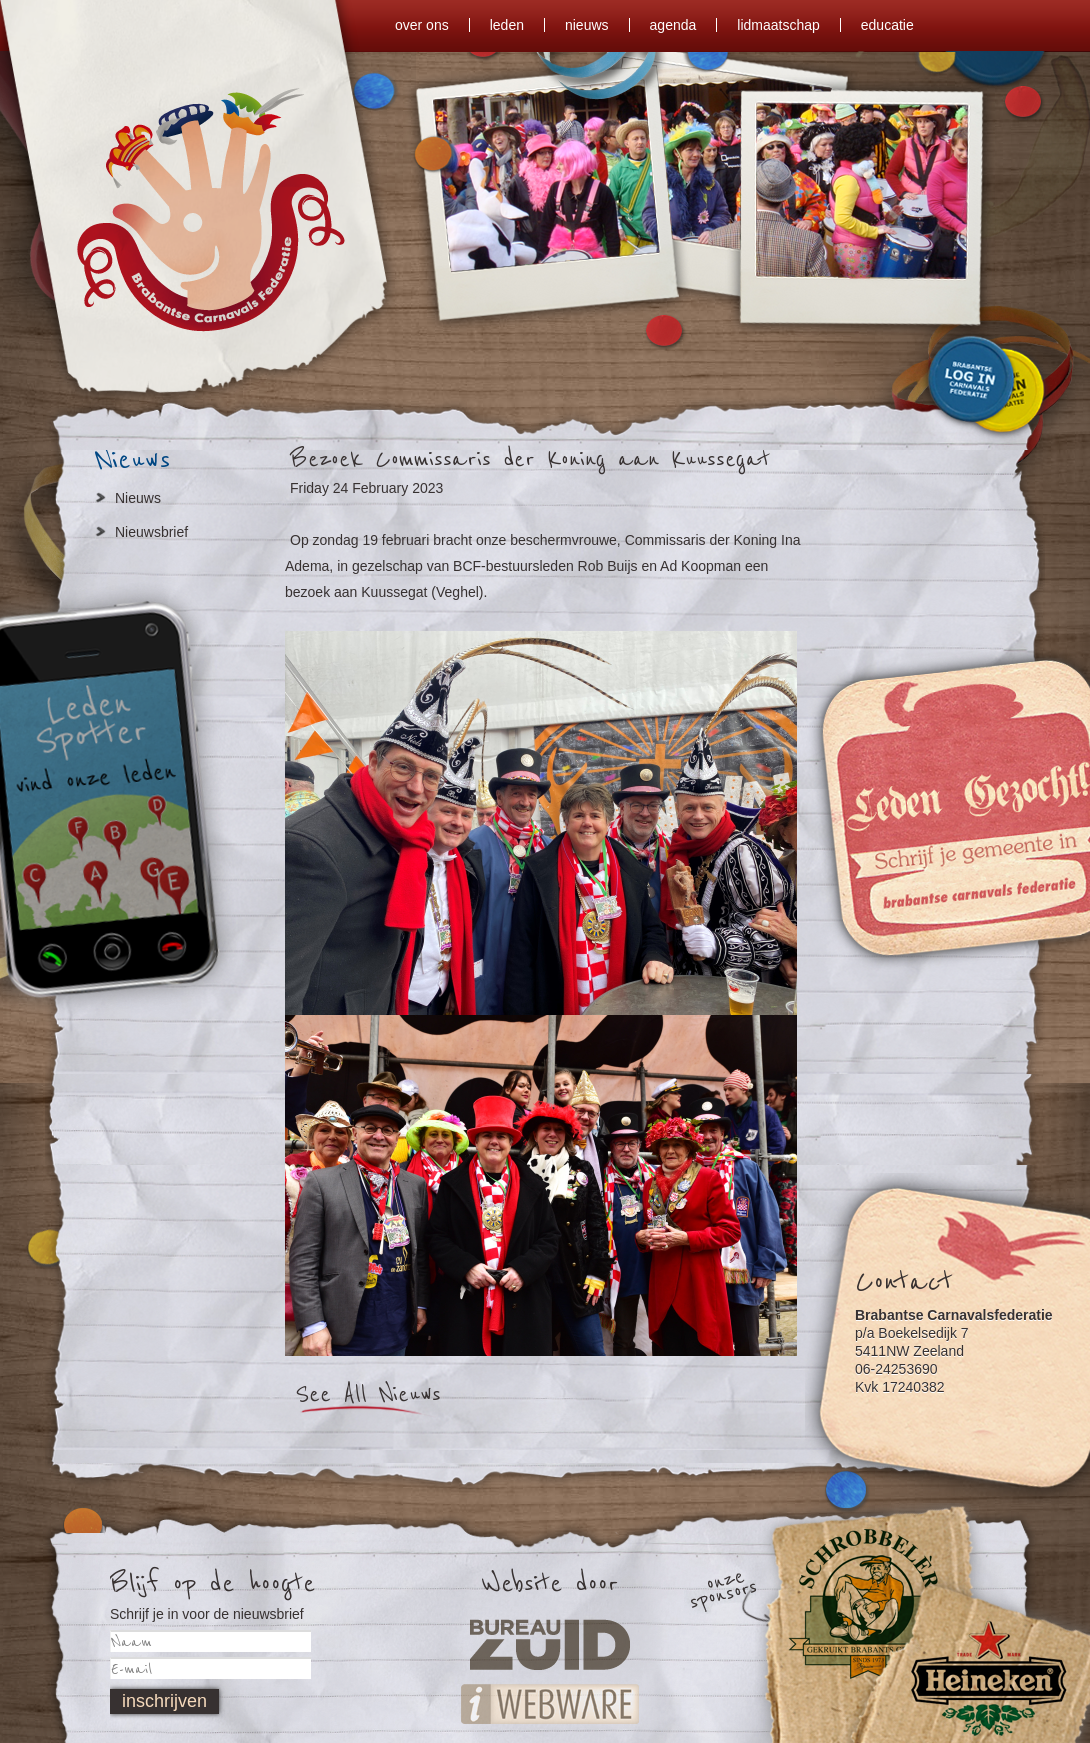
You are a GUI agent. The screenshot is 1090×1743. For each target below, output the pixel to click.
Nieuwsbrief (151, 532)
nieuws (587, 25)
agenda (673, 25)
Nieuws (138, 498)
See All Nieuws (368, 1394)
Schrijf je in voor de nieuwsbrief (207, 1614)
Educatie (887, 25)
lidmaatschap (778, 25)
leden (507, 25)
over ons (422, 25)
